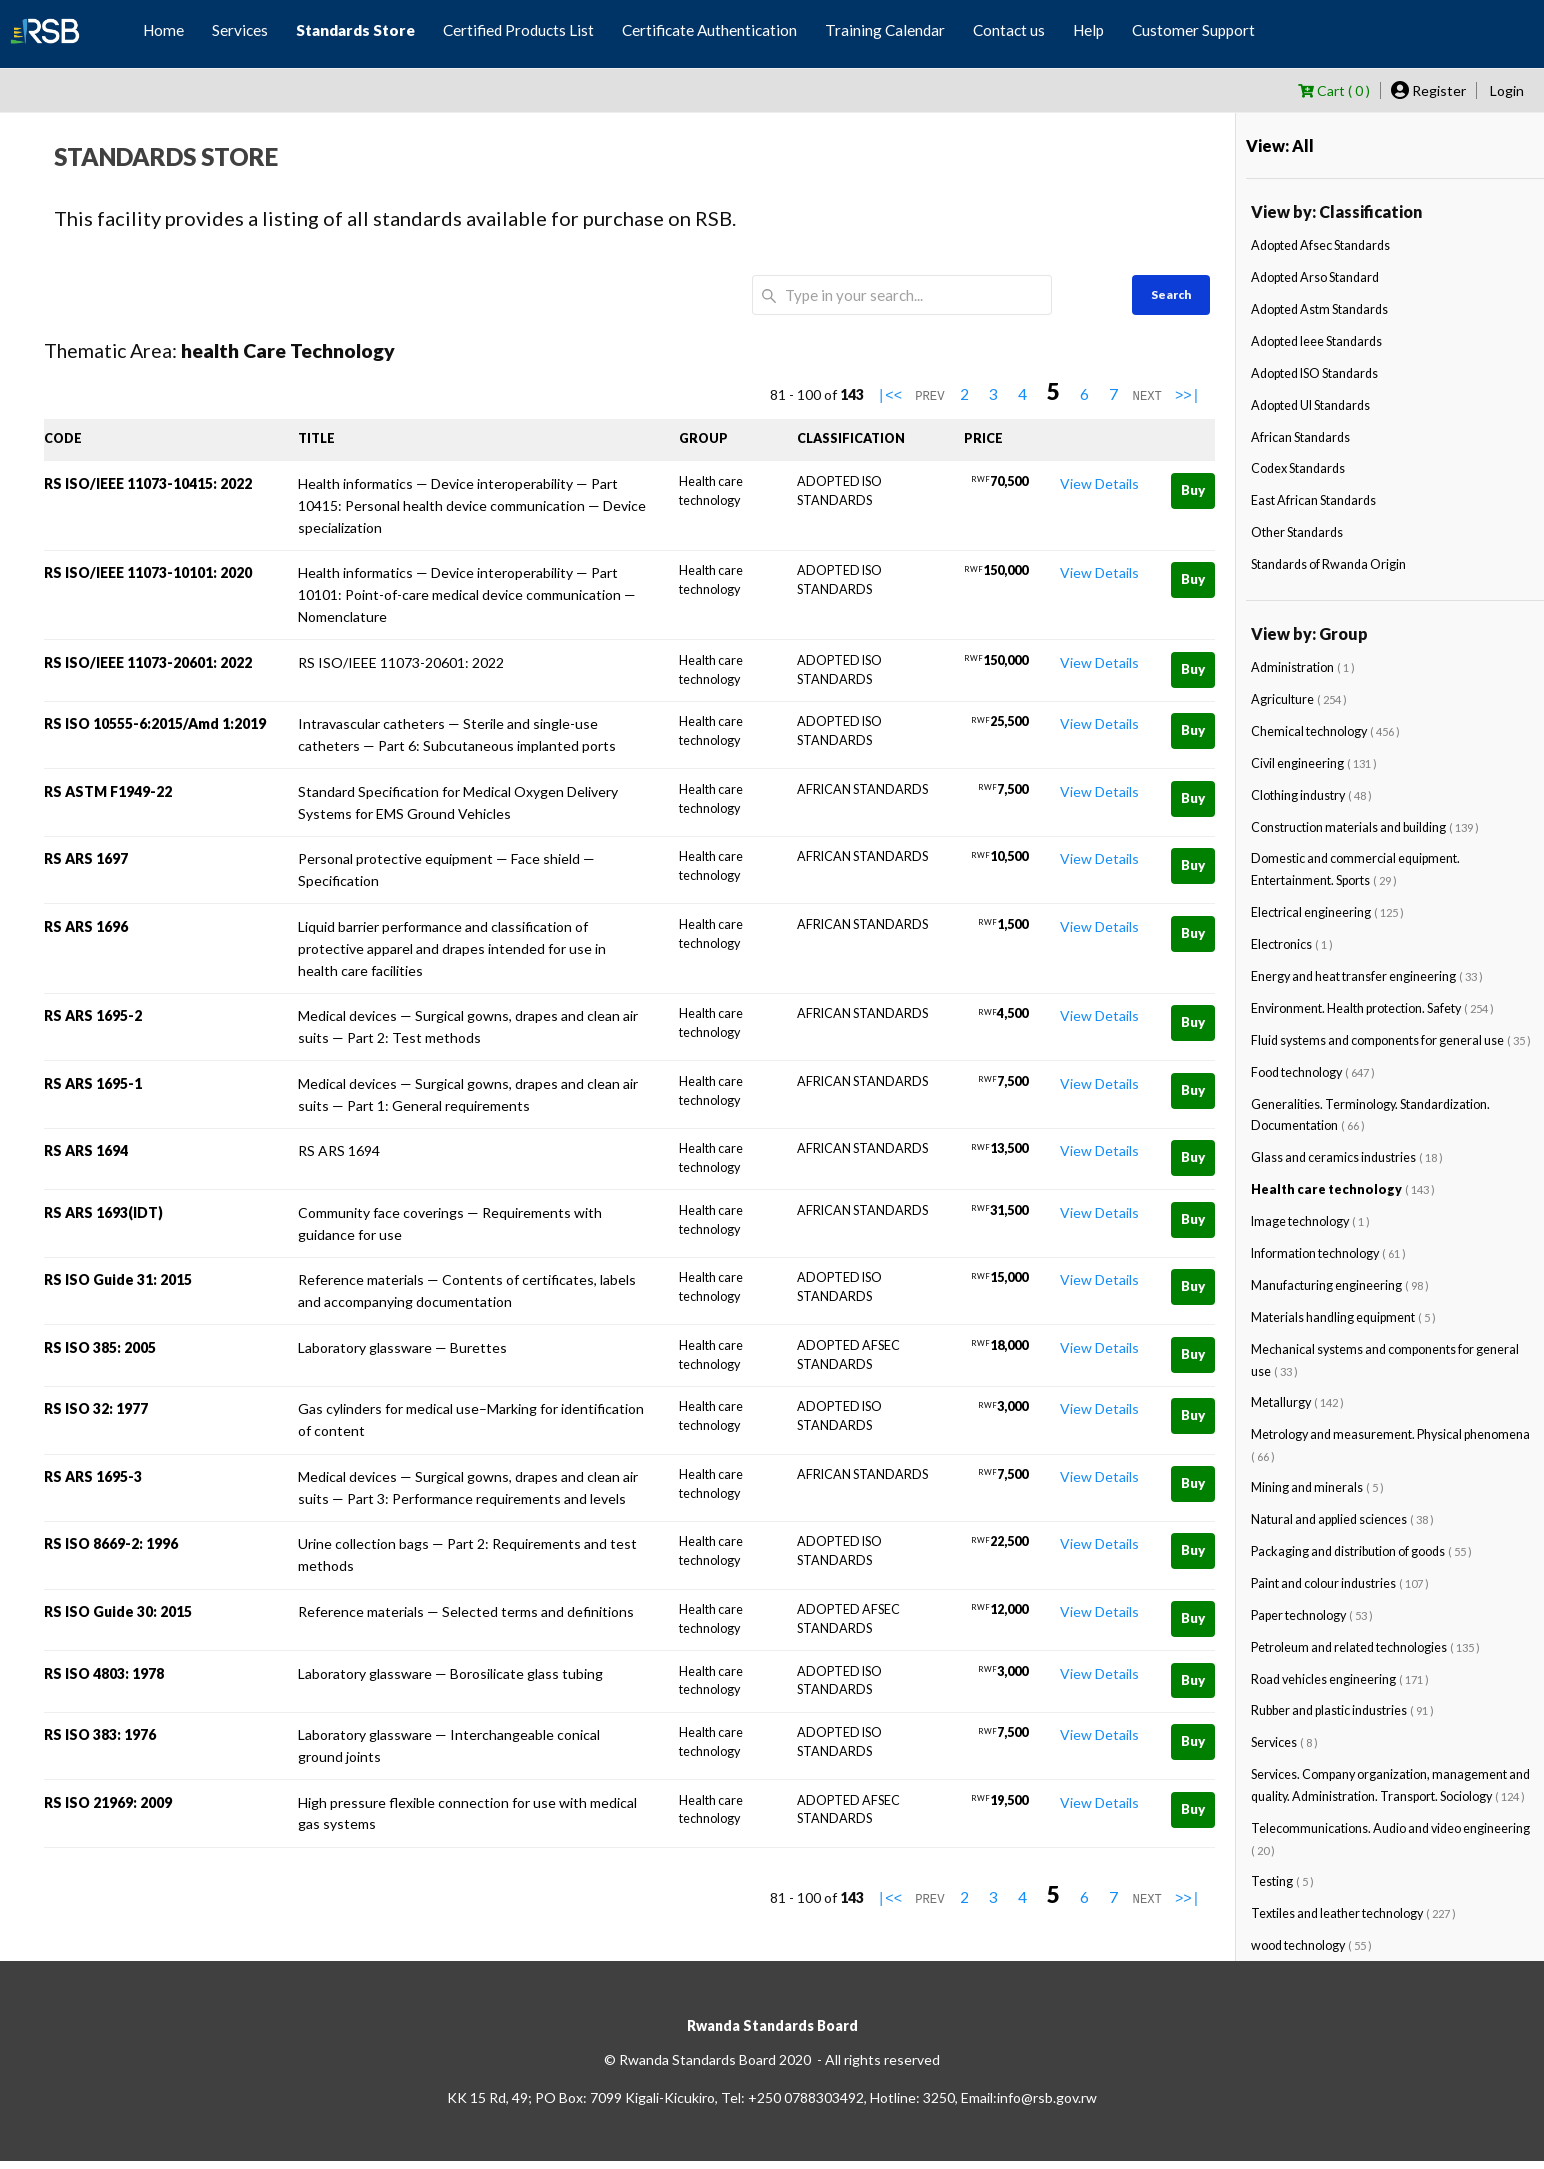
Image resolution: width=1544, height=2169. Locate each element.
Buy (1193, 490)
